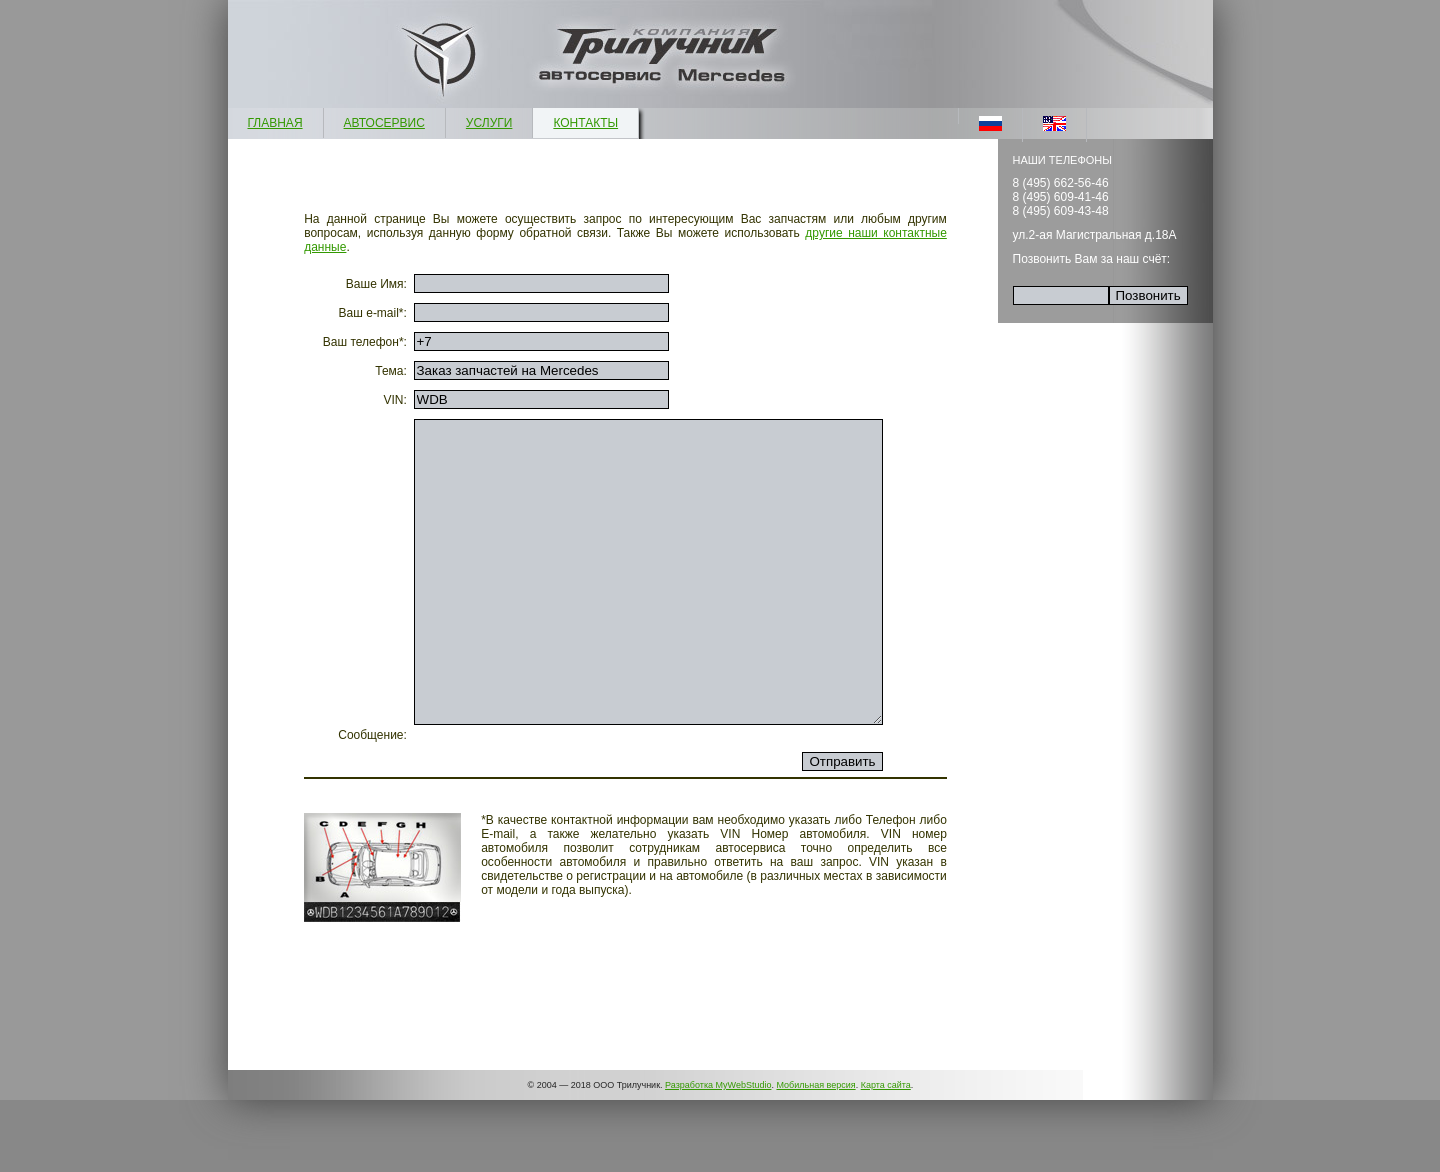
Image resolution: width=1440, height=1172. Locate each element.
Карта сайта (886, 1157)
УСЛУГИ (489, 123)
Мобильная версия (815, 1157)
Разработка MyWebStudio (718, 1157)
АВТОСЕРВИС (384, 123)
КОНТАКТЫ (585, 123)
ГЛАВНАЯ (275, 123)
